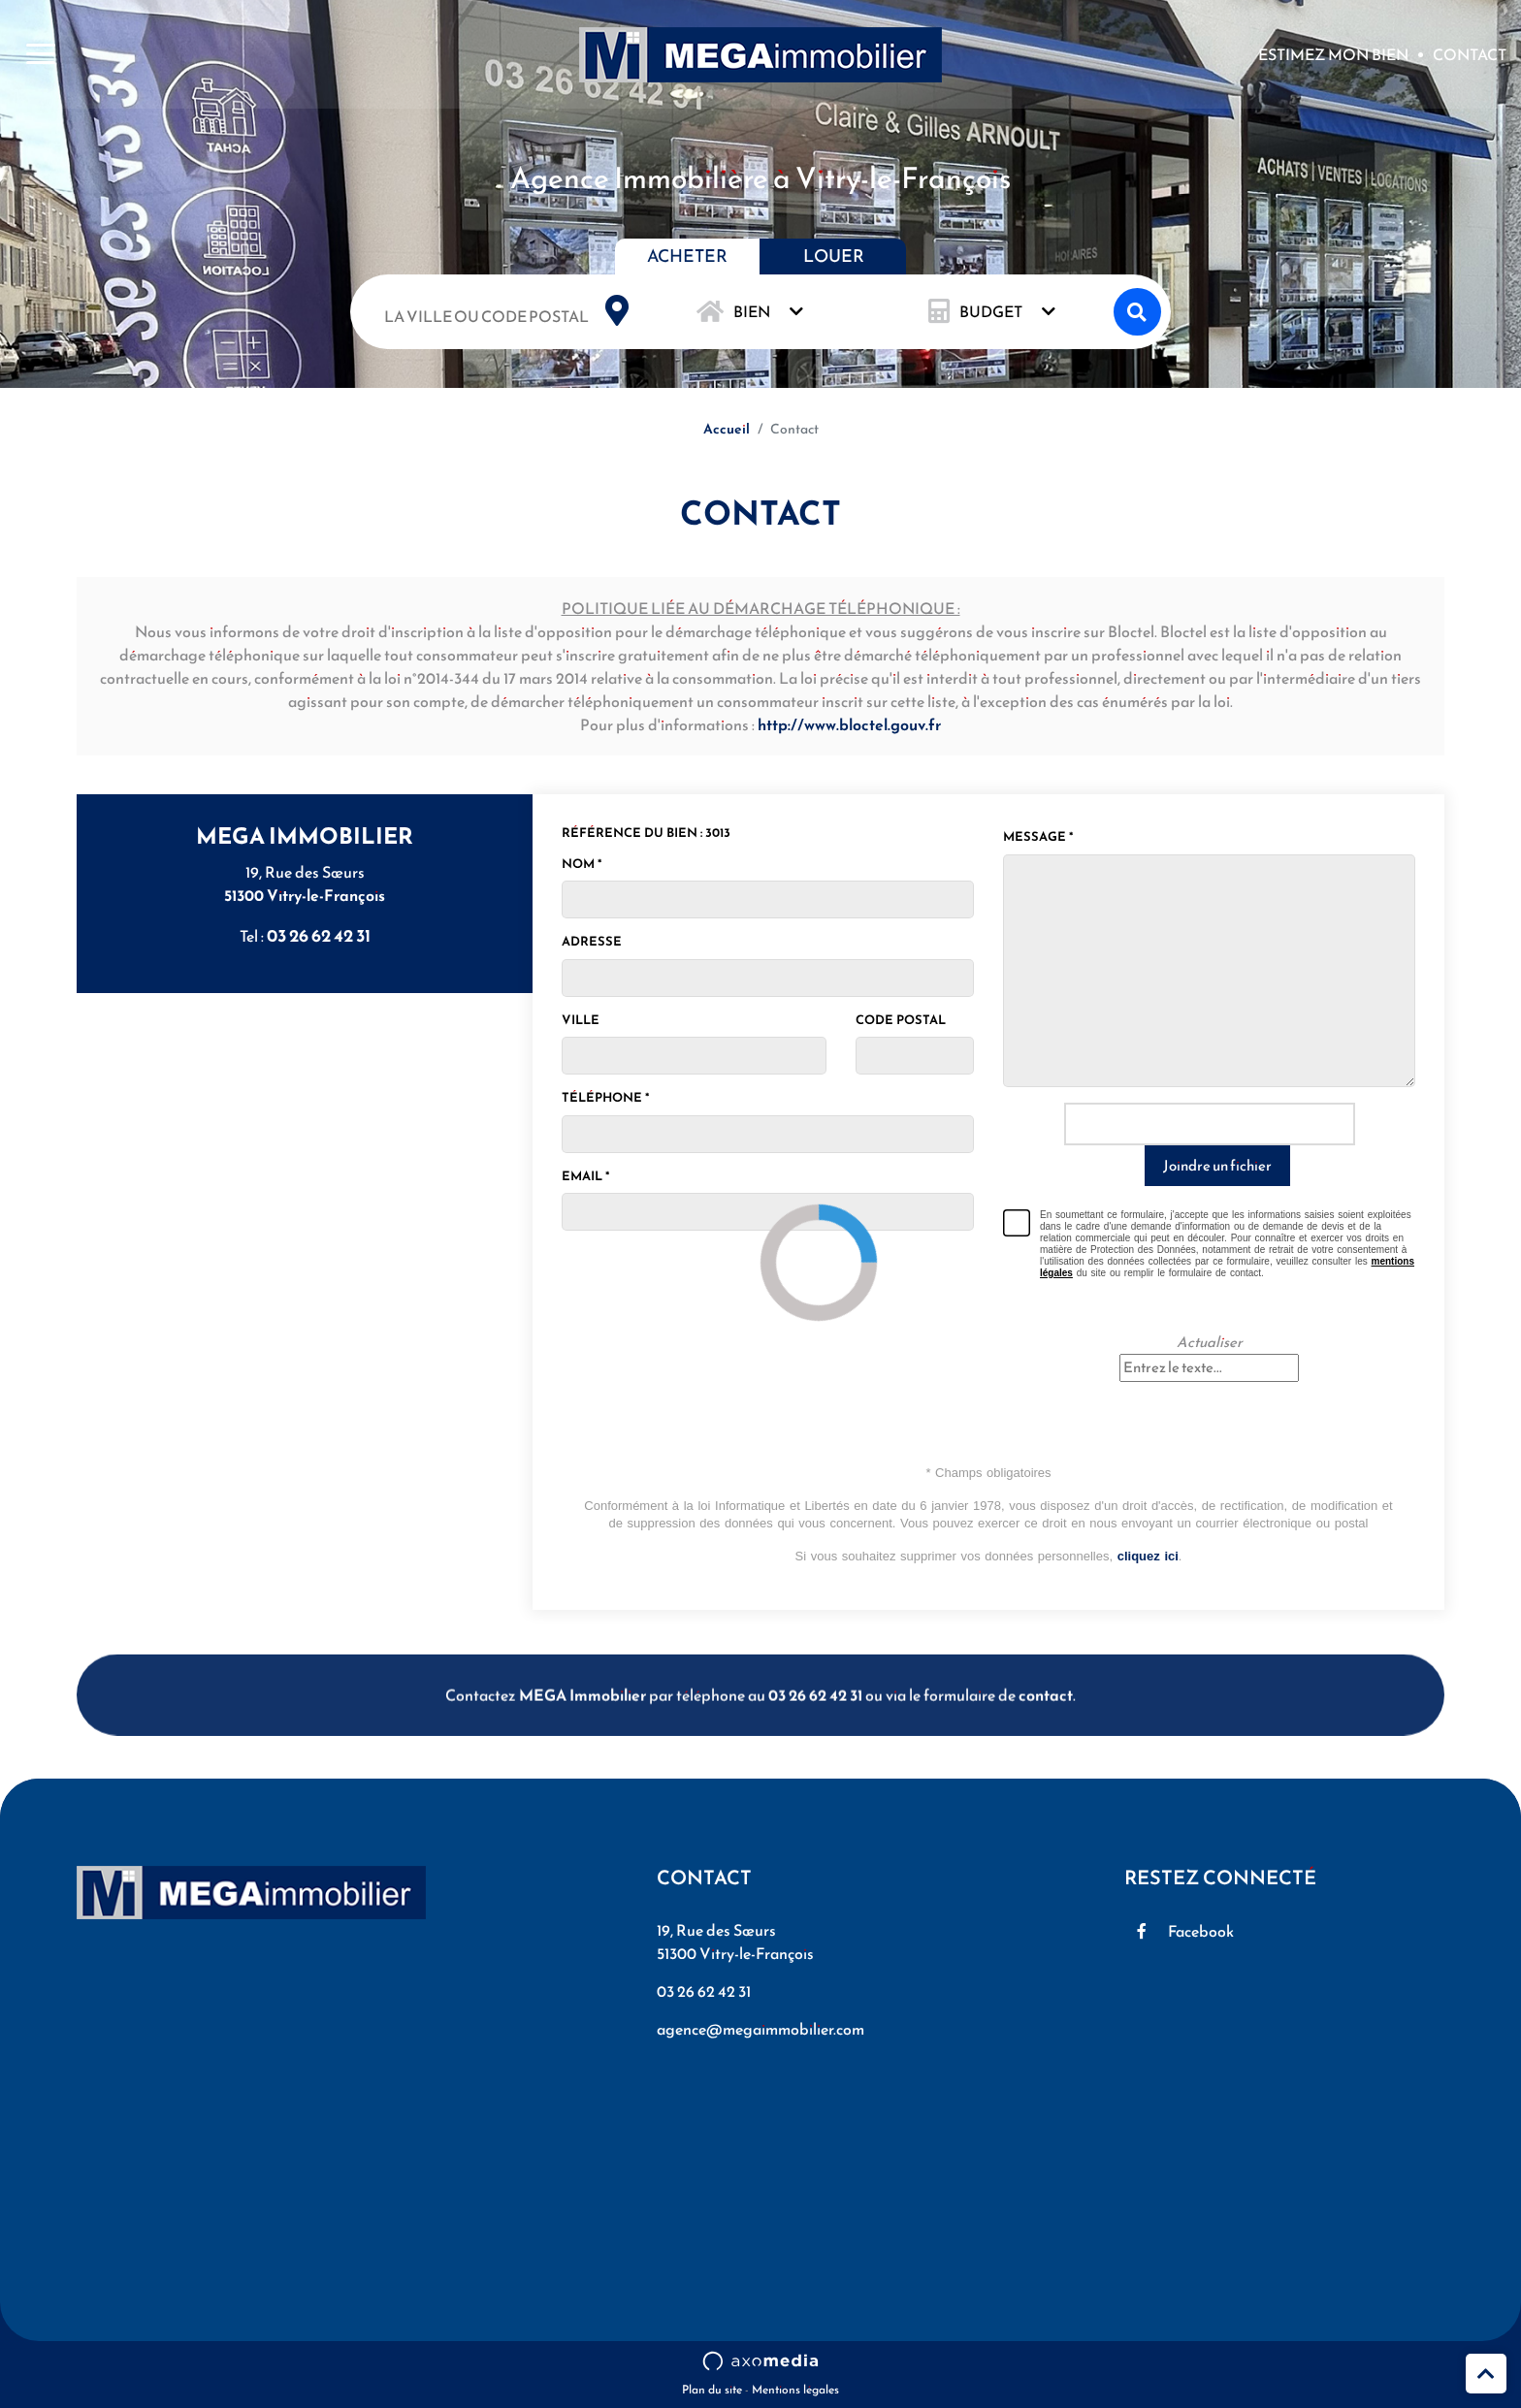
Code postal (901, 1020)
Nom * (581, 863)
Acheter (687, 256)
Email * (585, 1176)
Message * (1038, 836)
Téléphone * (605, 1097)
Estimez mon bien (1333, 57)
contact (1046, 1735)
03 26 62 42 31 (319, 935)
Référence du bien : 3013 (646, 832)
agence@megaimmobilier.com (760, 2028)
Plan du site (712, 2389)
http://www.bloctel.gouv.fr (849, 724)
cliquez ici (1148, 1556)
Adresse (592, 941)
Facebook (1201, 1930)
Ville (580, 1020)
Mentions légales (795, 2389)
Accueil (726, 429)
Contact (1469, 57)
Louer (833, 256)
